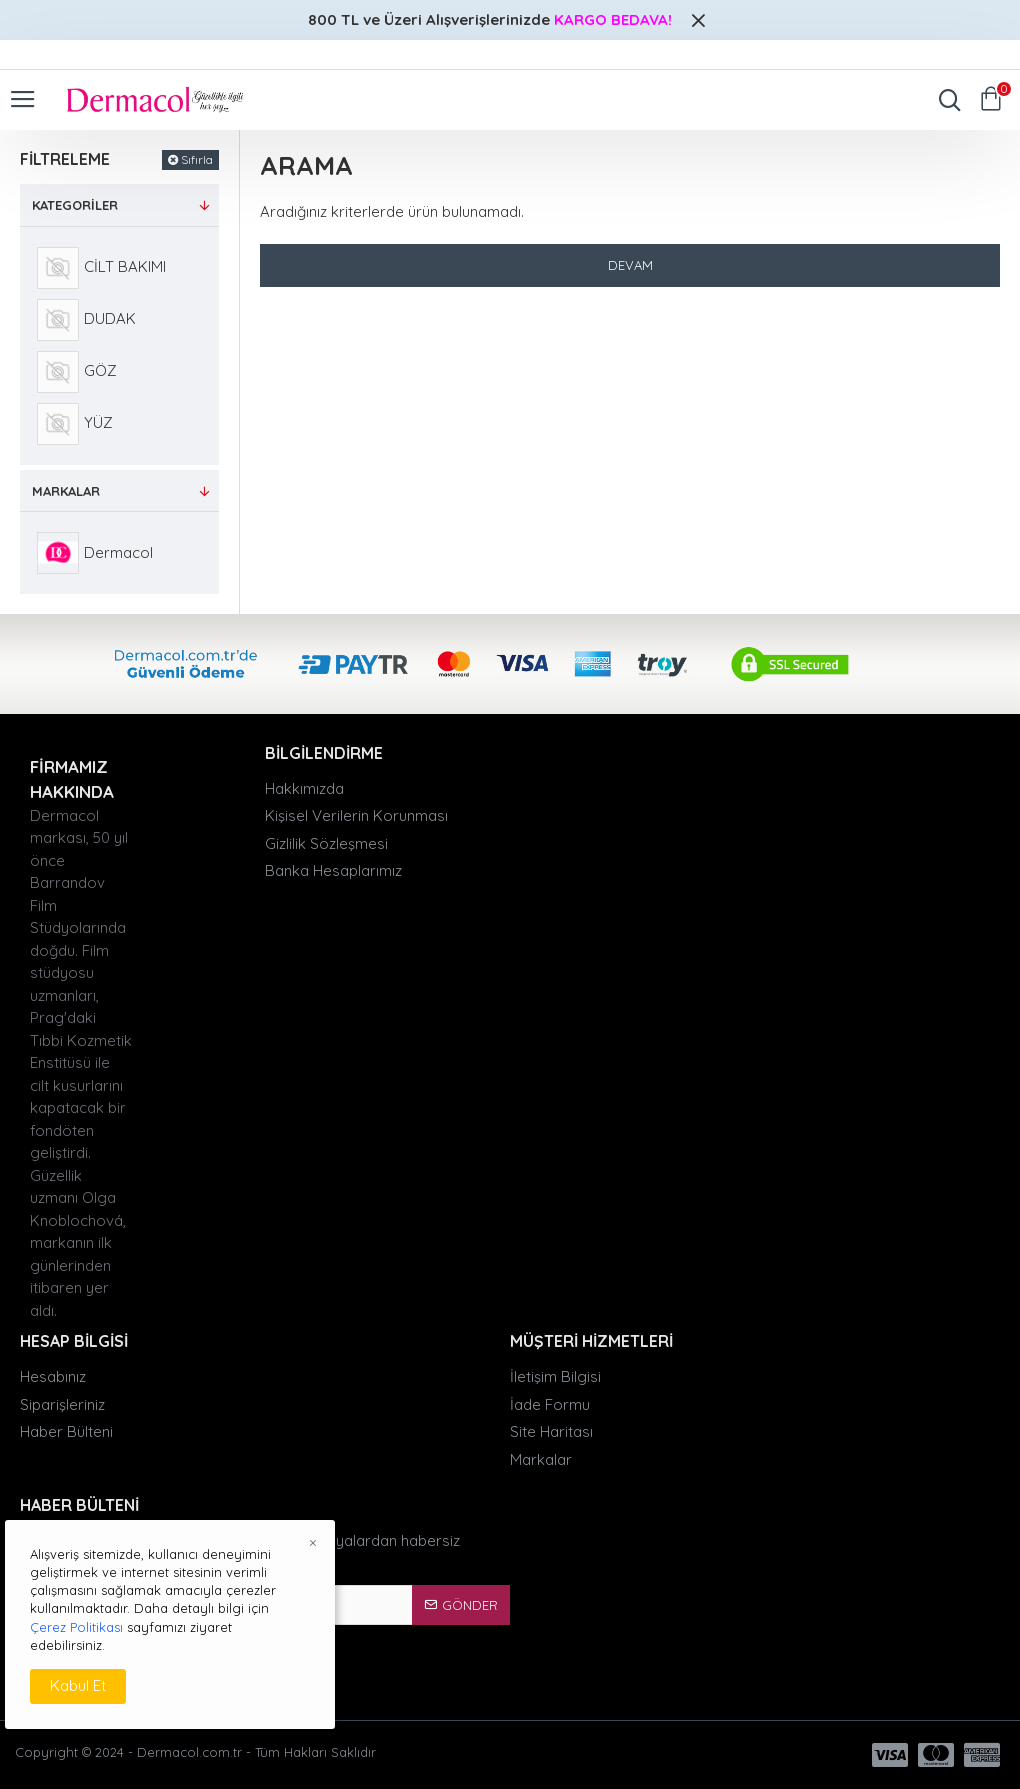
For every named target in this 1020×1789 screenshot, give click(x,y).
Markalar (66, 491)
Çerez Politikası (76, 1627)
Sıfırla (197, 159)
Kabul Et (78, 1685)
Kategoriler (75, 205)
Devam (630, 265)
